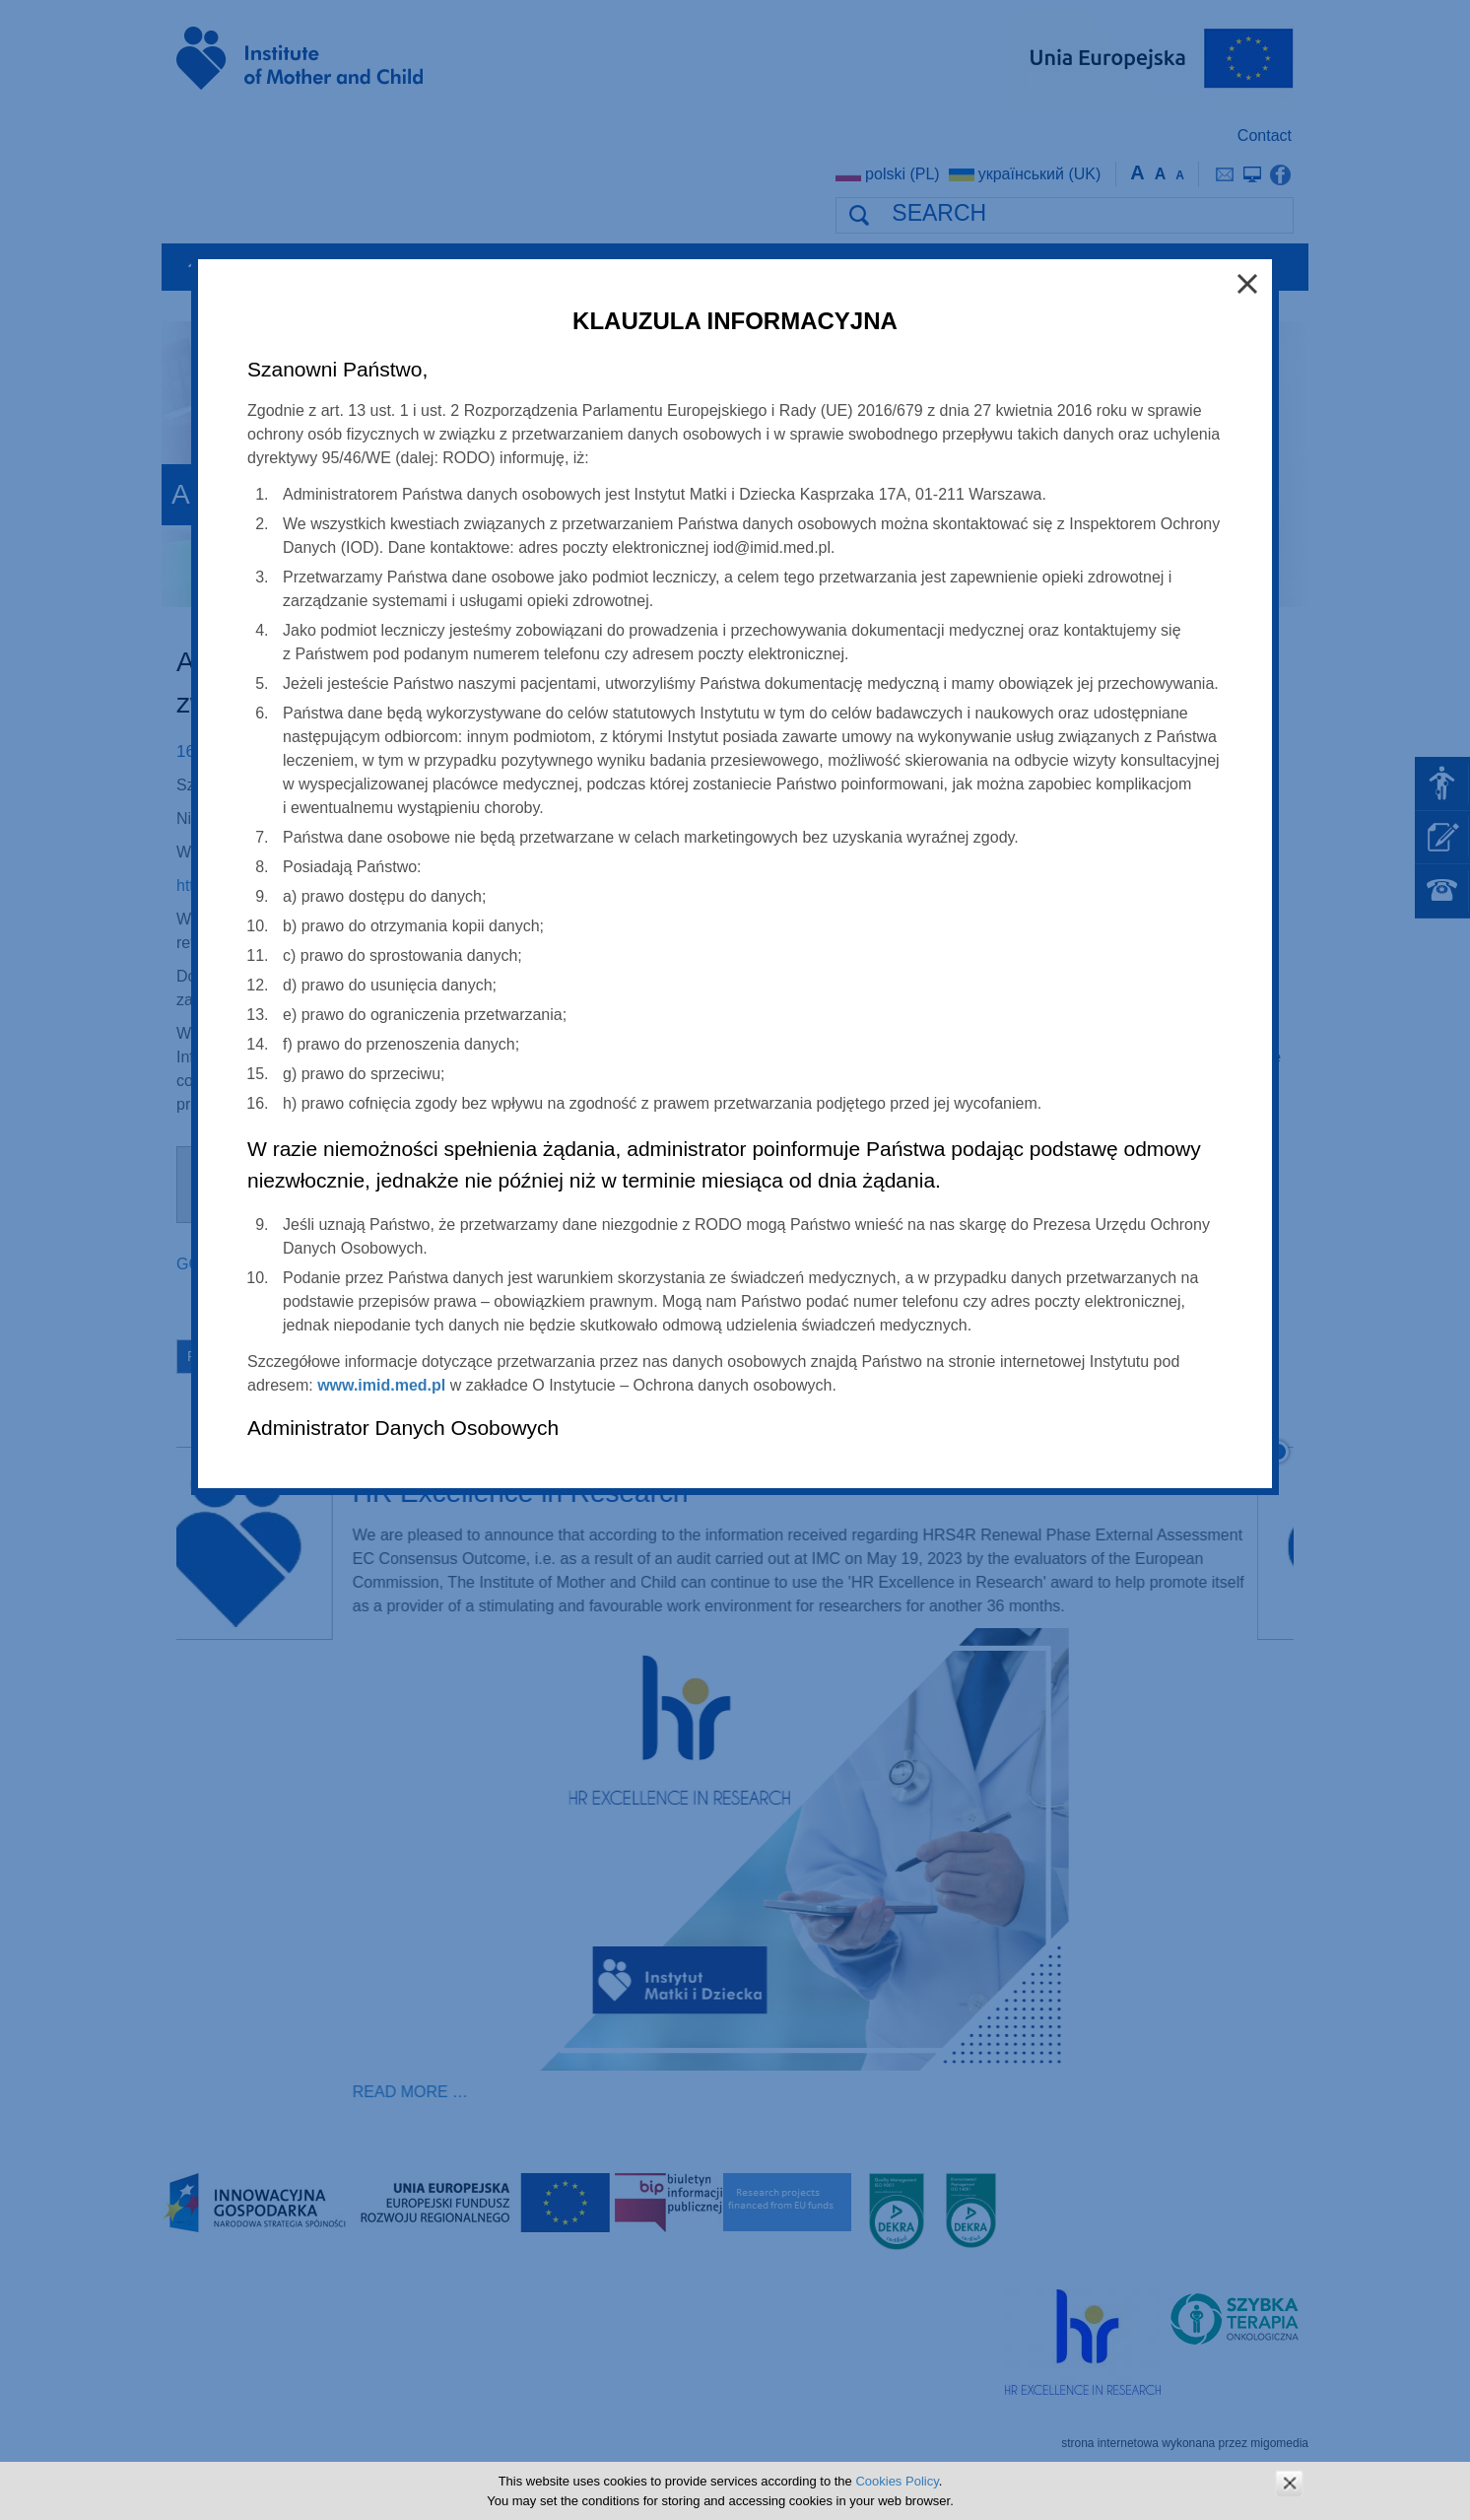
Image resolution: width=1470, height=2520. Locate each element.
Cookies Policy (896, 2481)
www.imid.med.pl (381, 1385)
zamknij (1289, 2483)
